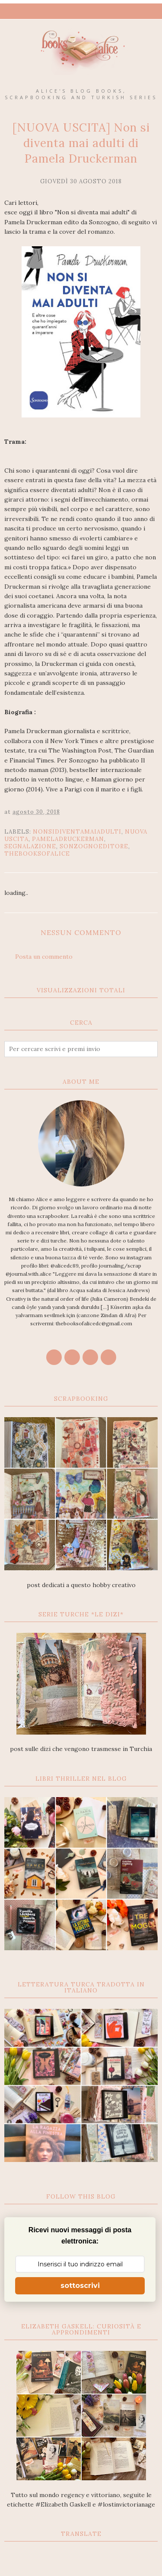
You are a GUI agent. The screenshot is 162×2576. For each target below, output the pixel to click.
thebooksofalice (37, 853)
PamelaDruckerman (68, 839)
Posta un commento (44, 956)
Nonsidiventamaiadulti (77, 831)
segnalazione (30, 846)
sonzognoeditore (94, 846)
